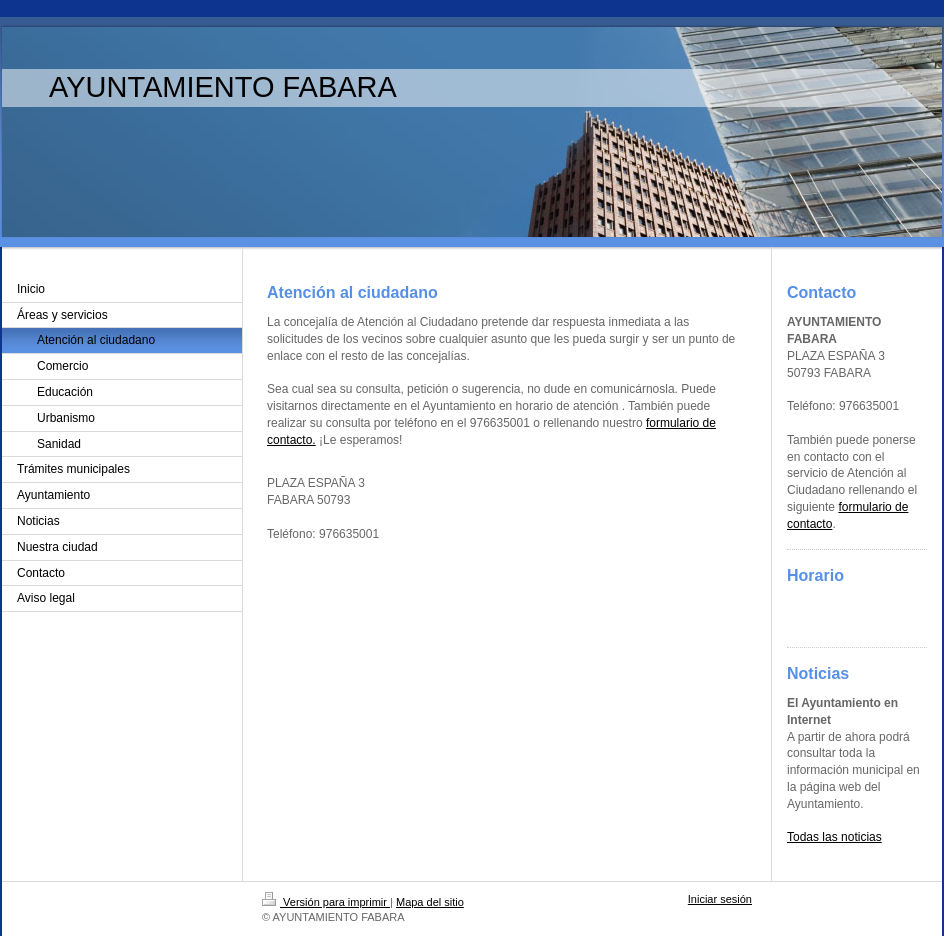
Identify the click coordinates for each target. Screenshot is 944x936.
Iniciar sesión (720, 899)
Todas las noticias (834, 837)
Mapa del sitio (430, 902)
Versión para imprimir (326, 902)
